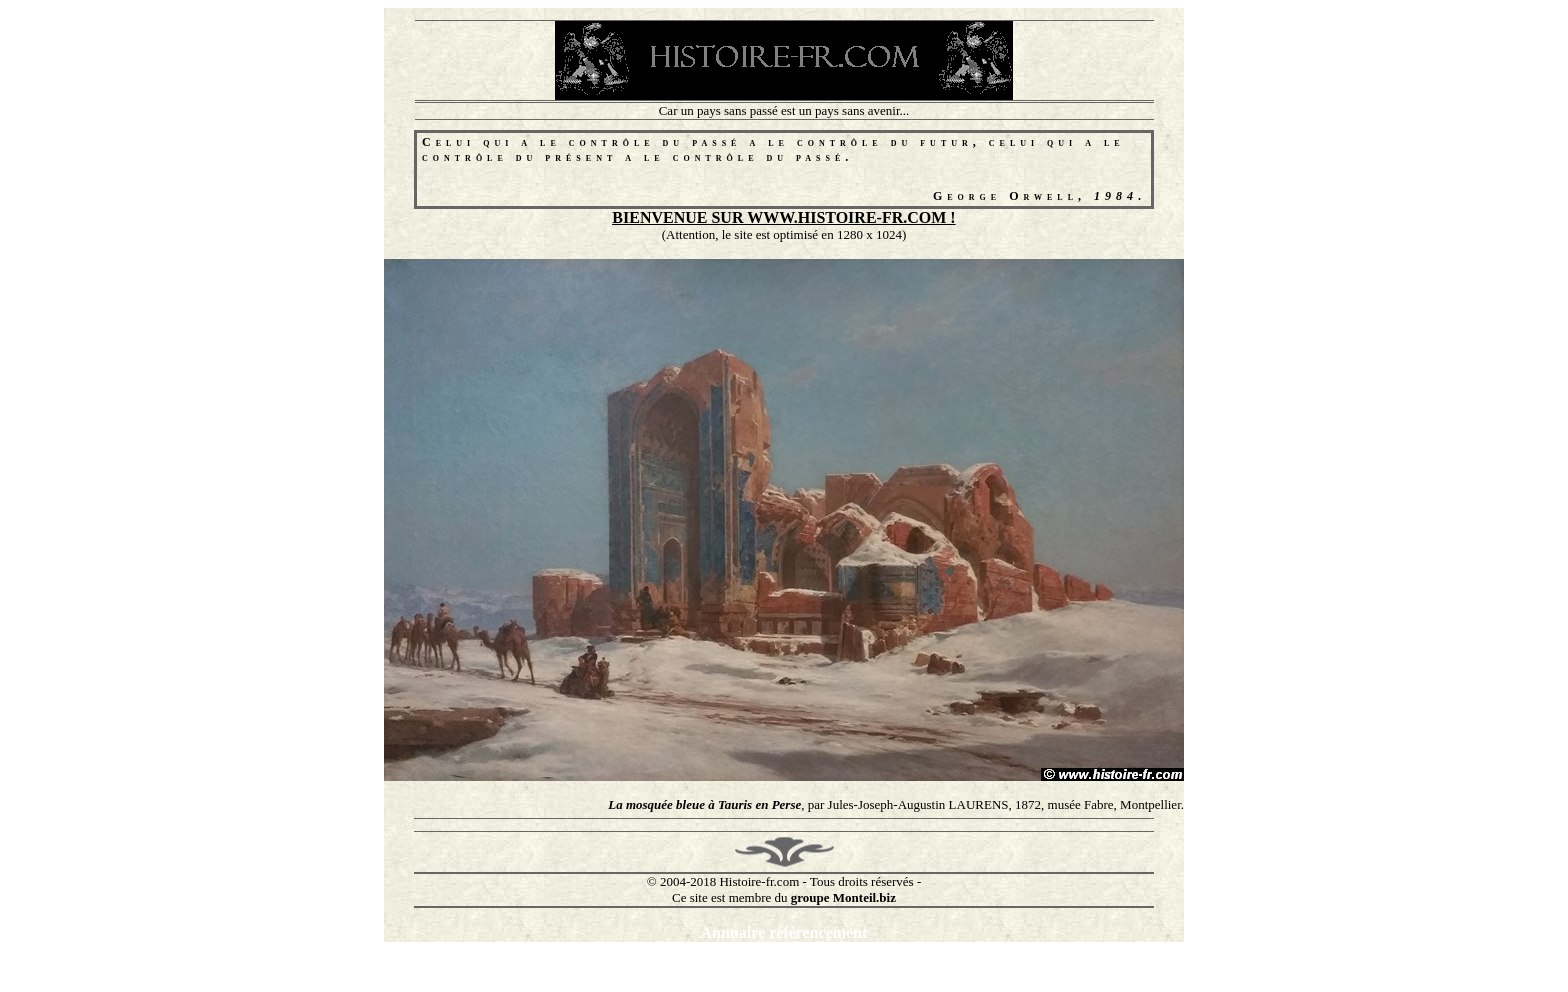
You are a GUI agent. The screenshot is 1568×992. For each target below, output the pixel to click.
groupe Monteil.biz (843, 897)
